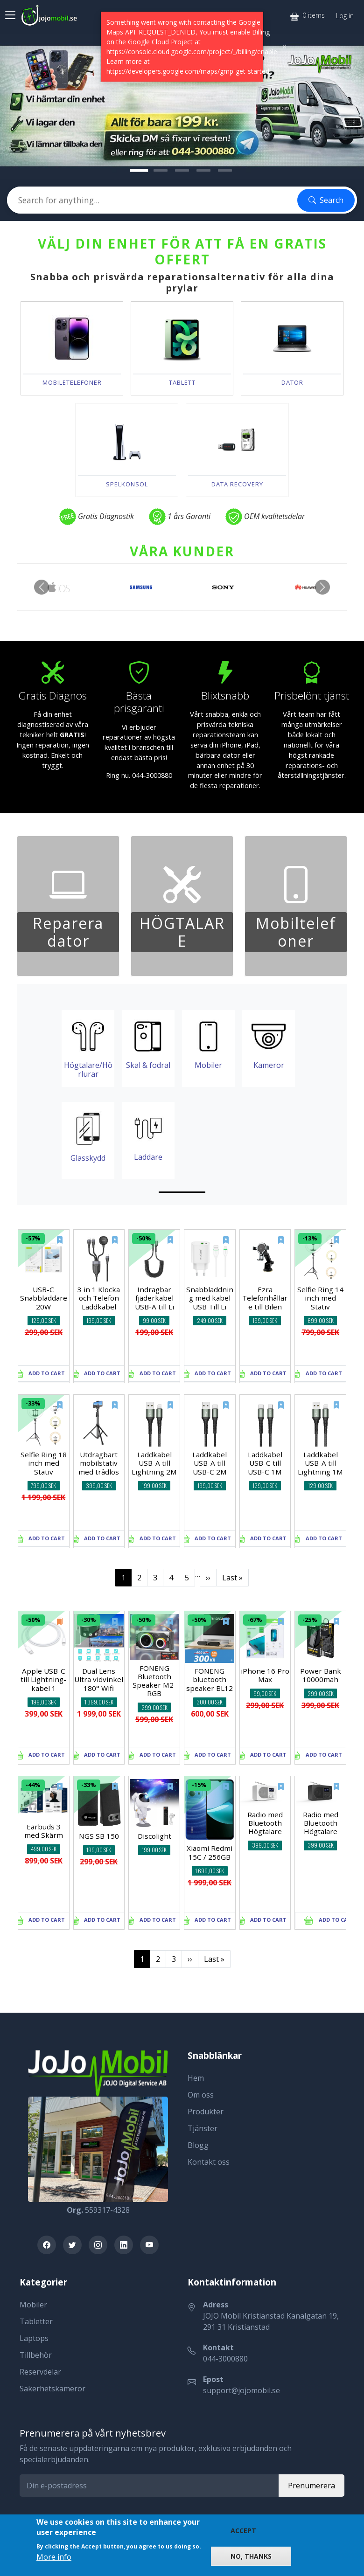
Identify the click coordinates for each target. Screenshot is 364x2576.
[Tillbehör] (182, 170)
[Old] (53, 1626)
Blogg (198, 2145)
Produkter (206, 2111)
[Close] (284, 47)
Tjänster (202, 2128)
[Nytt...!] (139, 170)
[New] (53, 1245)
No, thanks (251, 2556)
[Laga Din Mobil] (203, 170)
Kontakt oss (209, 2162)
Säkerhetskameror (52, 2388)
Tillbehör (36, 2355)
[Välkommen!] (161, 170)
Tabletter (36, 2321)
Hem (196, 2078)
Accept (243, 2530)
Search (325, 200)
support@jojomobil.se (241, 2390)
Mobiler (33, 2304)
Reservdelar (40, 2372)
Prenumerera (311, 2485)
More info (53, 2557)
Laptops (34, 2338)
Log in (345, 15)
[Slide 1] (182, 1192)
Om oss (201, 2095)
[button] (41, 587)
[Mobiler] (225, 170)
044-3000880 (225, 2359)
